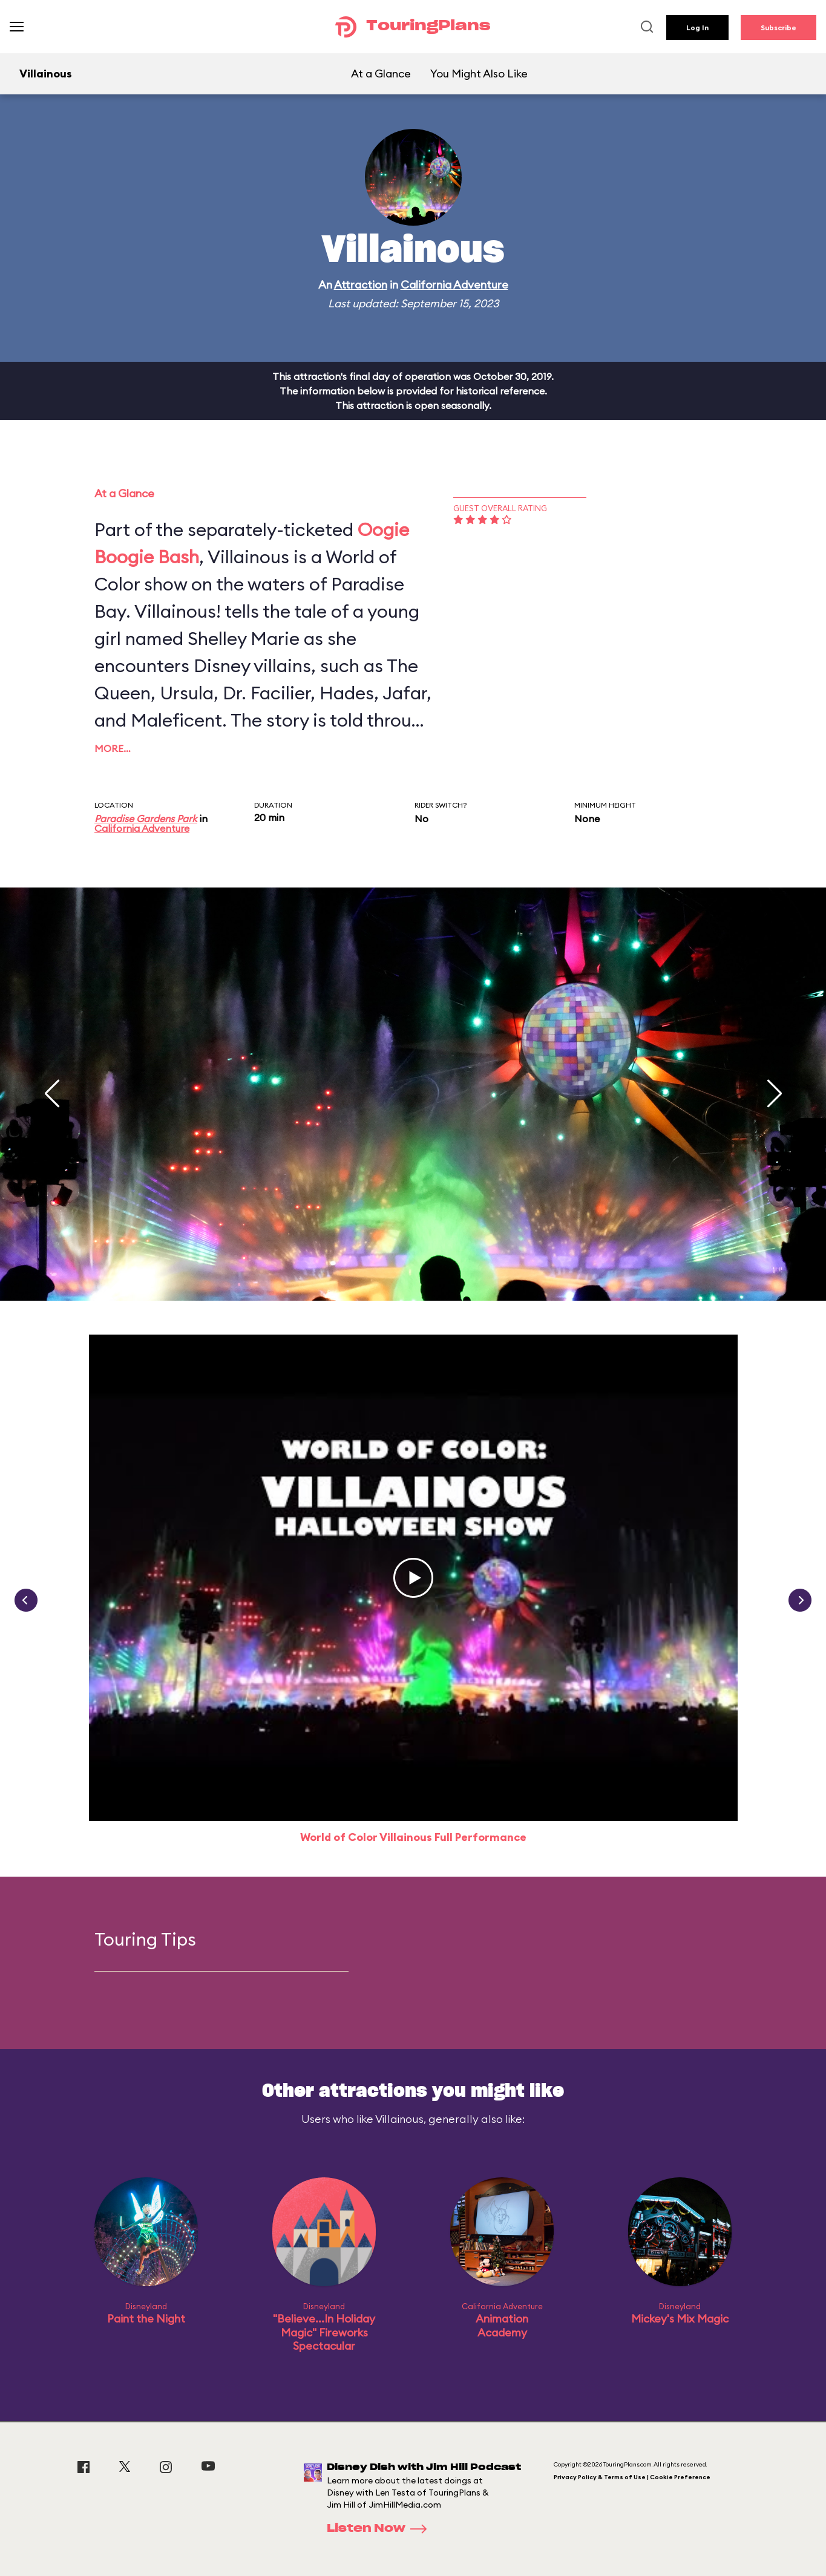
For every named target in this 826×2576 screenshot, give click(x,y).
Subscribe (778, 27)
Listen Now (380, 2528)
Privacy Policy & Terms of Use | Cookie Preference (632, 2477)
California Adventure (454, 285)
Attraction (360, 285)
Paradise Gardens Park (145, 818)
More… (112, 748)
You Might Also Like (479, 73)
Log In (697, 27)
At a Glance (381, 73)
